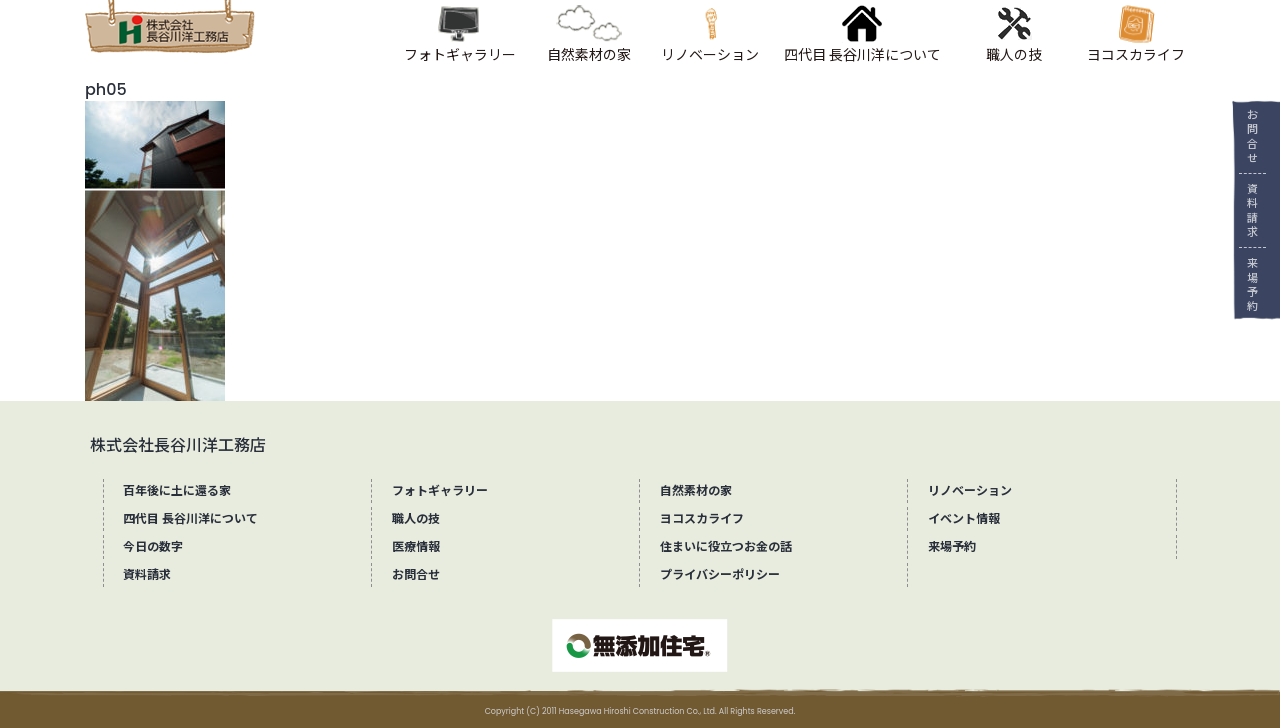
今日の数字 (153, 546)
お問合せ (1245, 136)
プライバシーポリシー (720, 574)
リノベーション (970, 490)
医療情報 (416, 546)
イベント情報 (964, 518)
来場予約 (1245, 284)
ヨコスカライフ (702, 518)
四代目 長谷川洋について (190, 518)
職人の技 (416, 518)
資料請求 (1245, 210)
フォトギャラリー (440, 490)
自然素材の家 (696, 490)
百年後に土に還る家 (177, 490)
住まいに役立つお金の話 (726, 546)
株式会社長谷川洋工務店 (178, 445)
